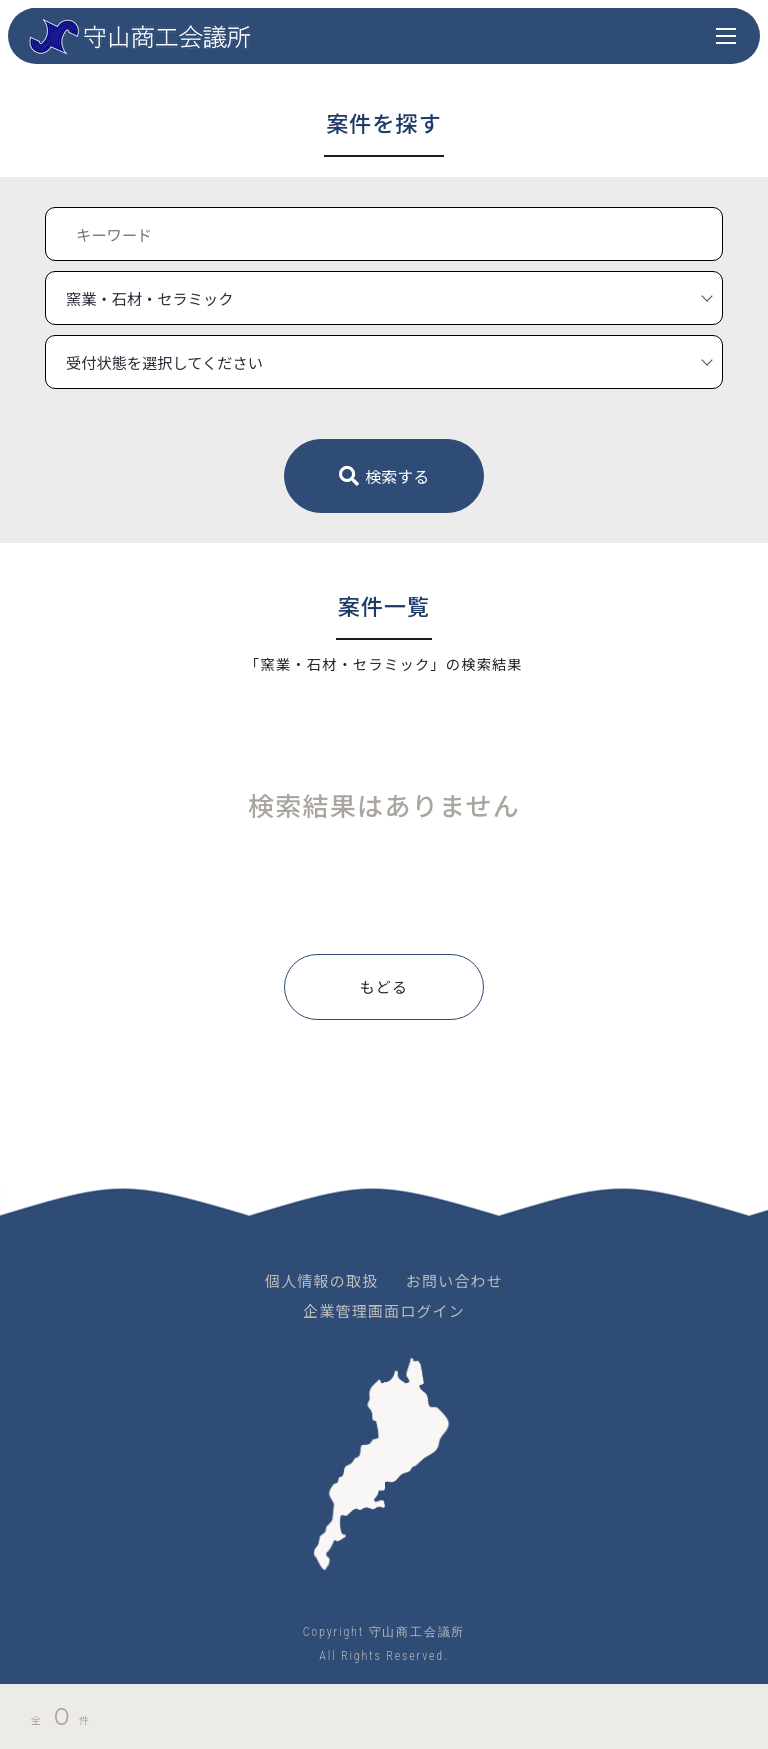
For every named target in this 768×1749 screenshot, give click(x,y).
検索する (384, 476)
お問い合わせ (454, 1280)
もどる (384, 986)
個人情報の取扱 (321, 1280)
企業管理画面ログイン (384, 1310)
